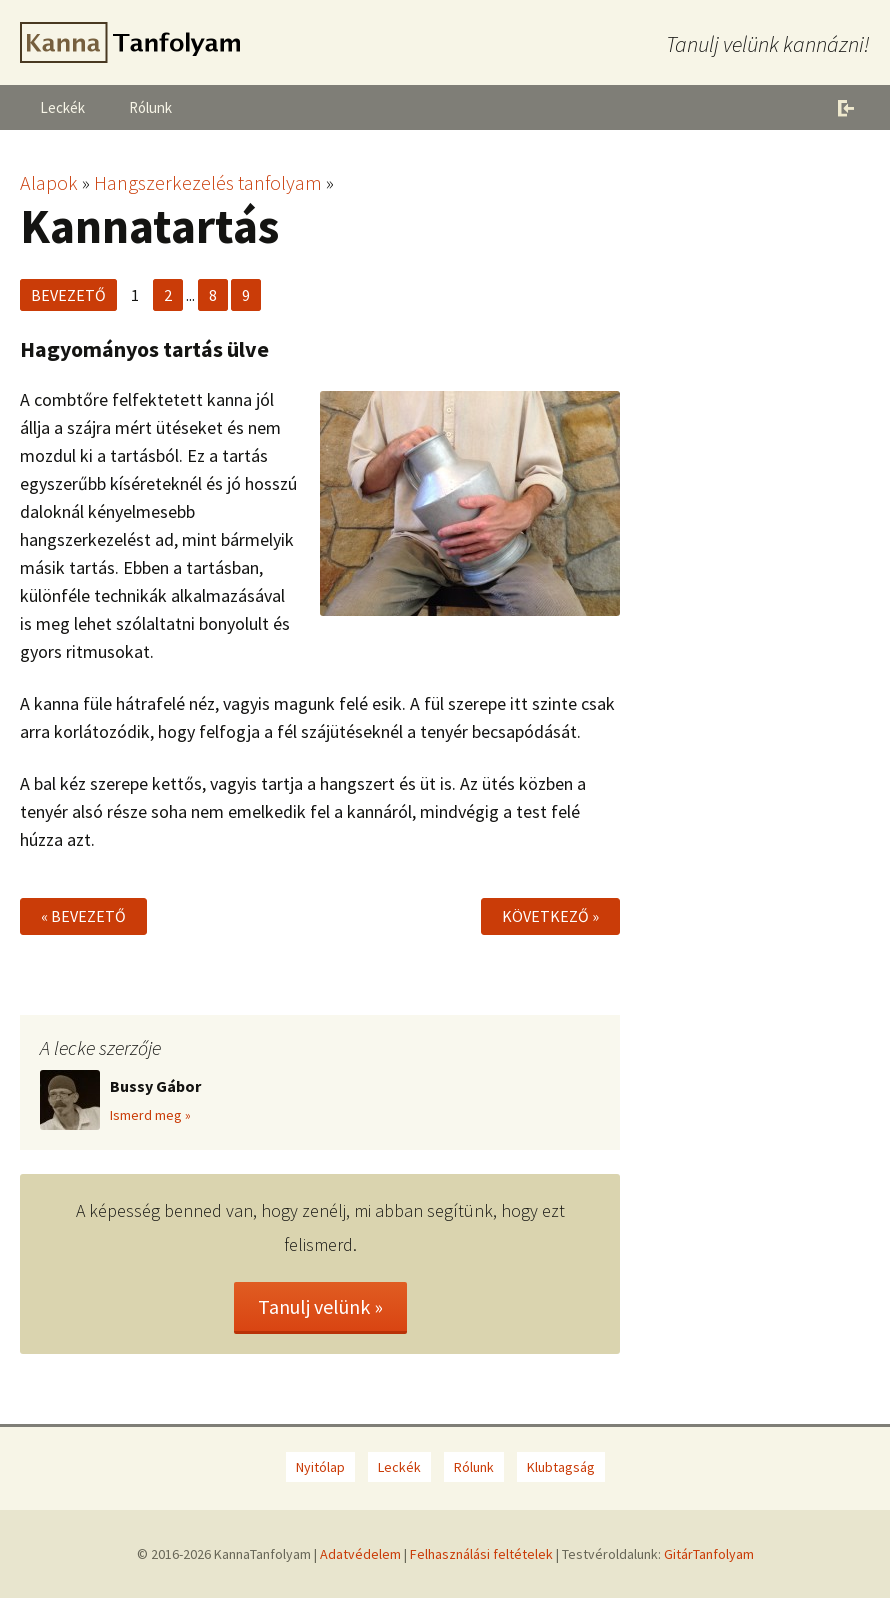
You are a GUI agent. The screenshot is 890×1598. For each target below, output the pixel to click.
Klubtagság (561, 1467)
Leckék (62, 107)
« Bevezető (83, 916)
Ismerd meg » (150, 1115)
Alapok (49, 182)
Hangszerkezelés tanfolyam (208, 182)
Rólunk (150, 107)
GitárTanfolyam (709, 1554)
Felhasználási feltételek (481, 1554)
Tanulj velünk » (320, 1306)
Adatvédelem (360, 1554)
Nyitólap (320, 1467)
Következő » (550, 916)
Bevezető (68, 295)
